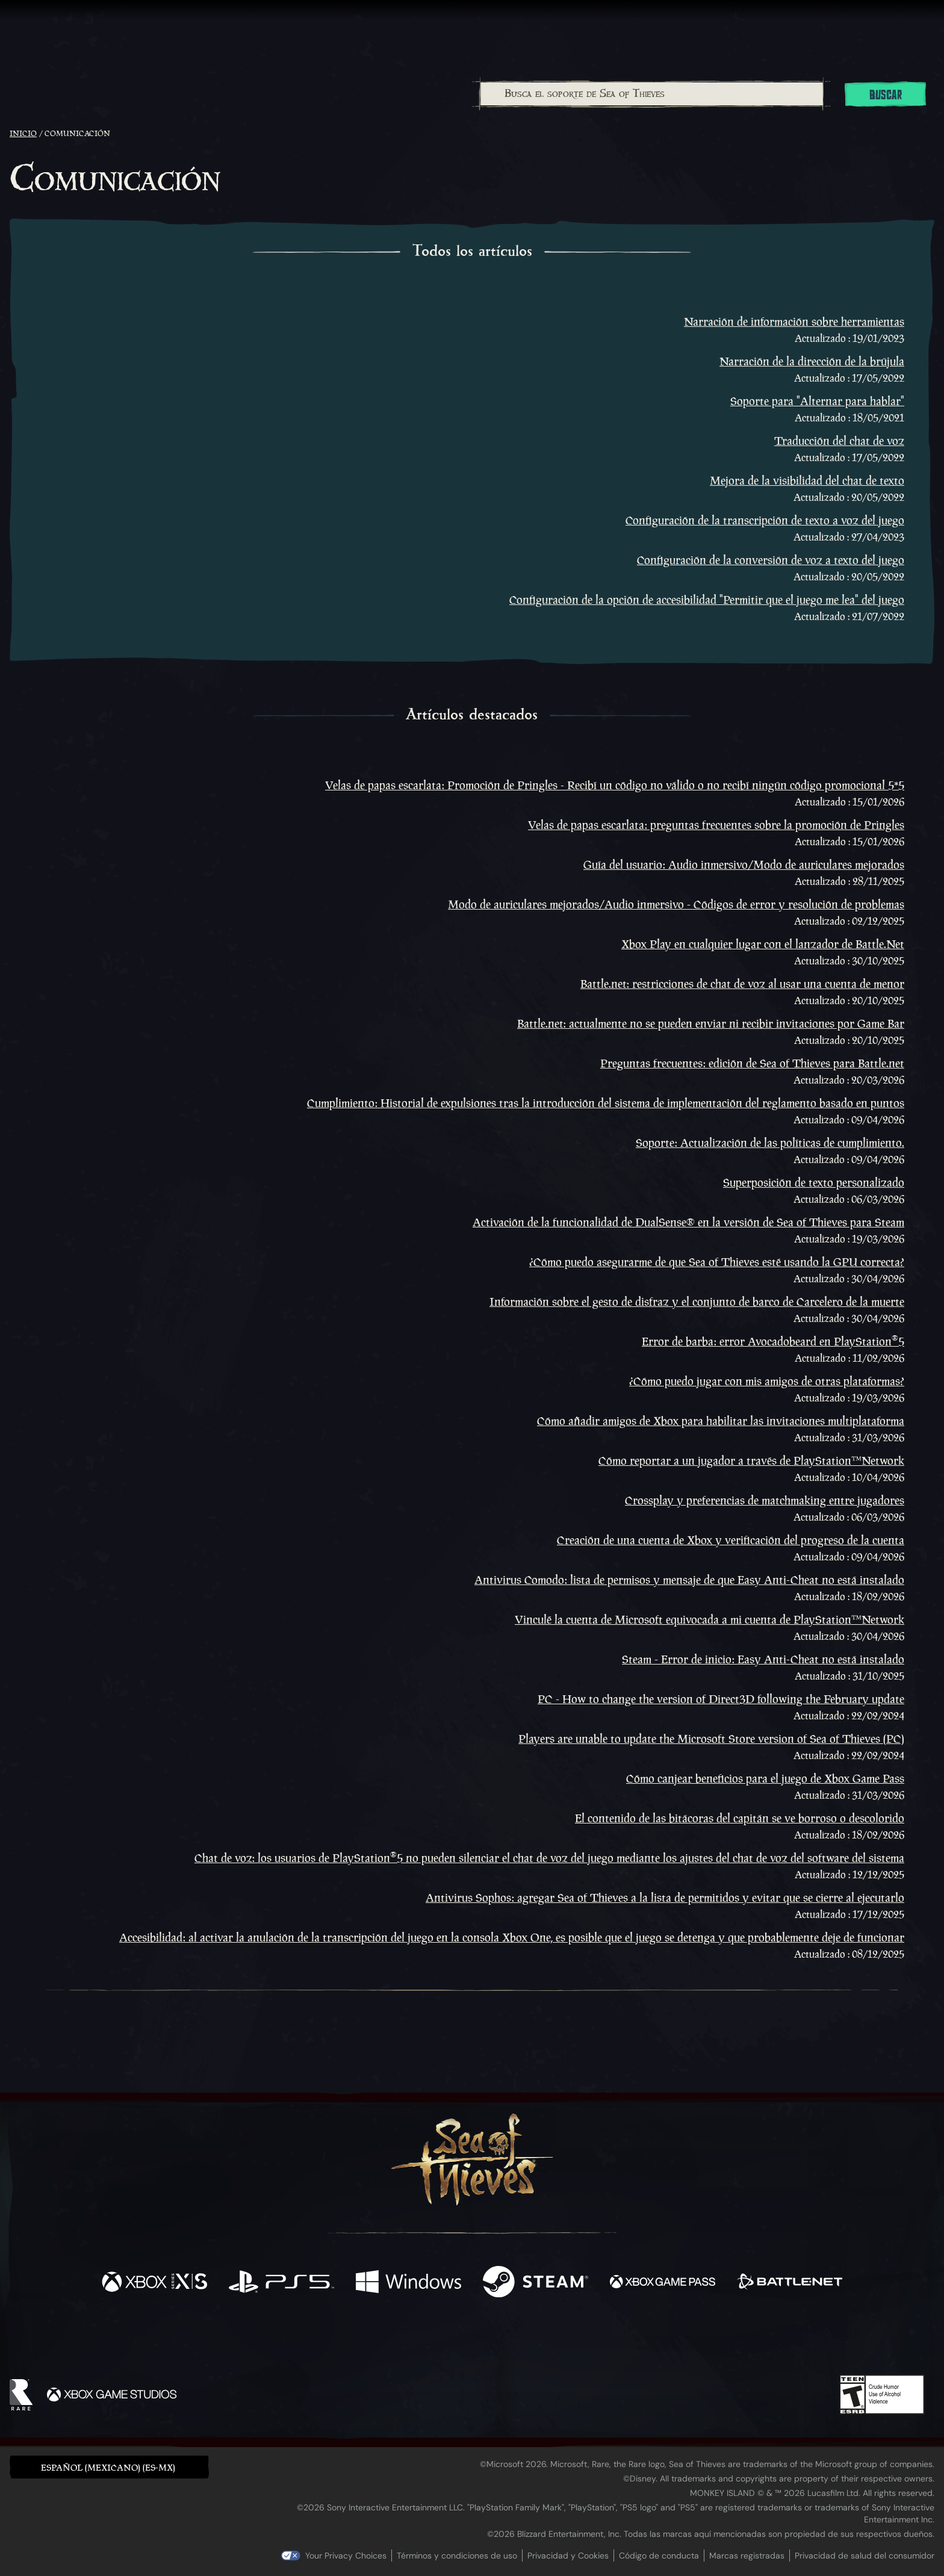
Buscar (885, 95)
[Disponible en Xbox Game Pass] (662, 2283)
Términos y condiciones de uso (457, 2555)
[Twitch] (417, 2340)
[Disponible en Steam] (535, 2283)
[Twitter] (383, 2339)
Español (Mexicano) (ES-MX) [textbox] (108, 2467)
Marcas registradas (746, 2555)
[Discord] (521, 2342)
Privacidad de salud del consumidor (864, 2555)
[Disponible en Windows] (408, 2283)
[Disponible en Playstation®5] (281, 2283)
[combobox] (651, 94)
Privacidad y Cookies (568, 2555)
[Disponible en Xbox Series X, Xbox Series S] (154, 2283)
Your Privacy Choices (346, 2555)
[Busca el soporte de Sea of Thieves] (651, 94)
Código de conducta (659, 2555)
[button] (109, 2467)
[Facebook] (351, 2339)
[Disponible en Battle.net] (789, 2283)
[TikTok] (554, 2340)
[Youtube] (469, 2340)
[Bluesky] (588, 2341)
